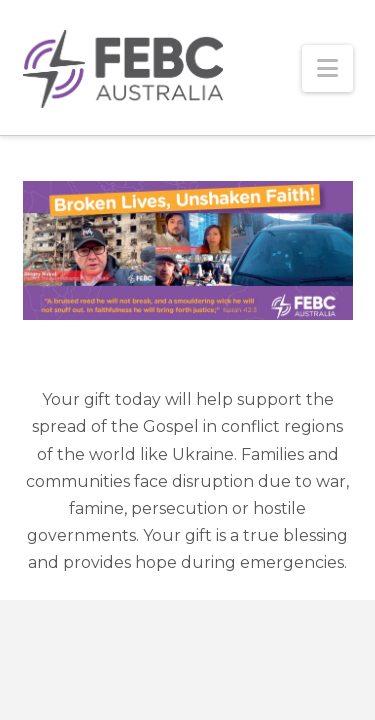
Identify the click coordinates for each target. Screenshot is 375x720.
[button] (327, 68)
